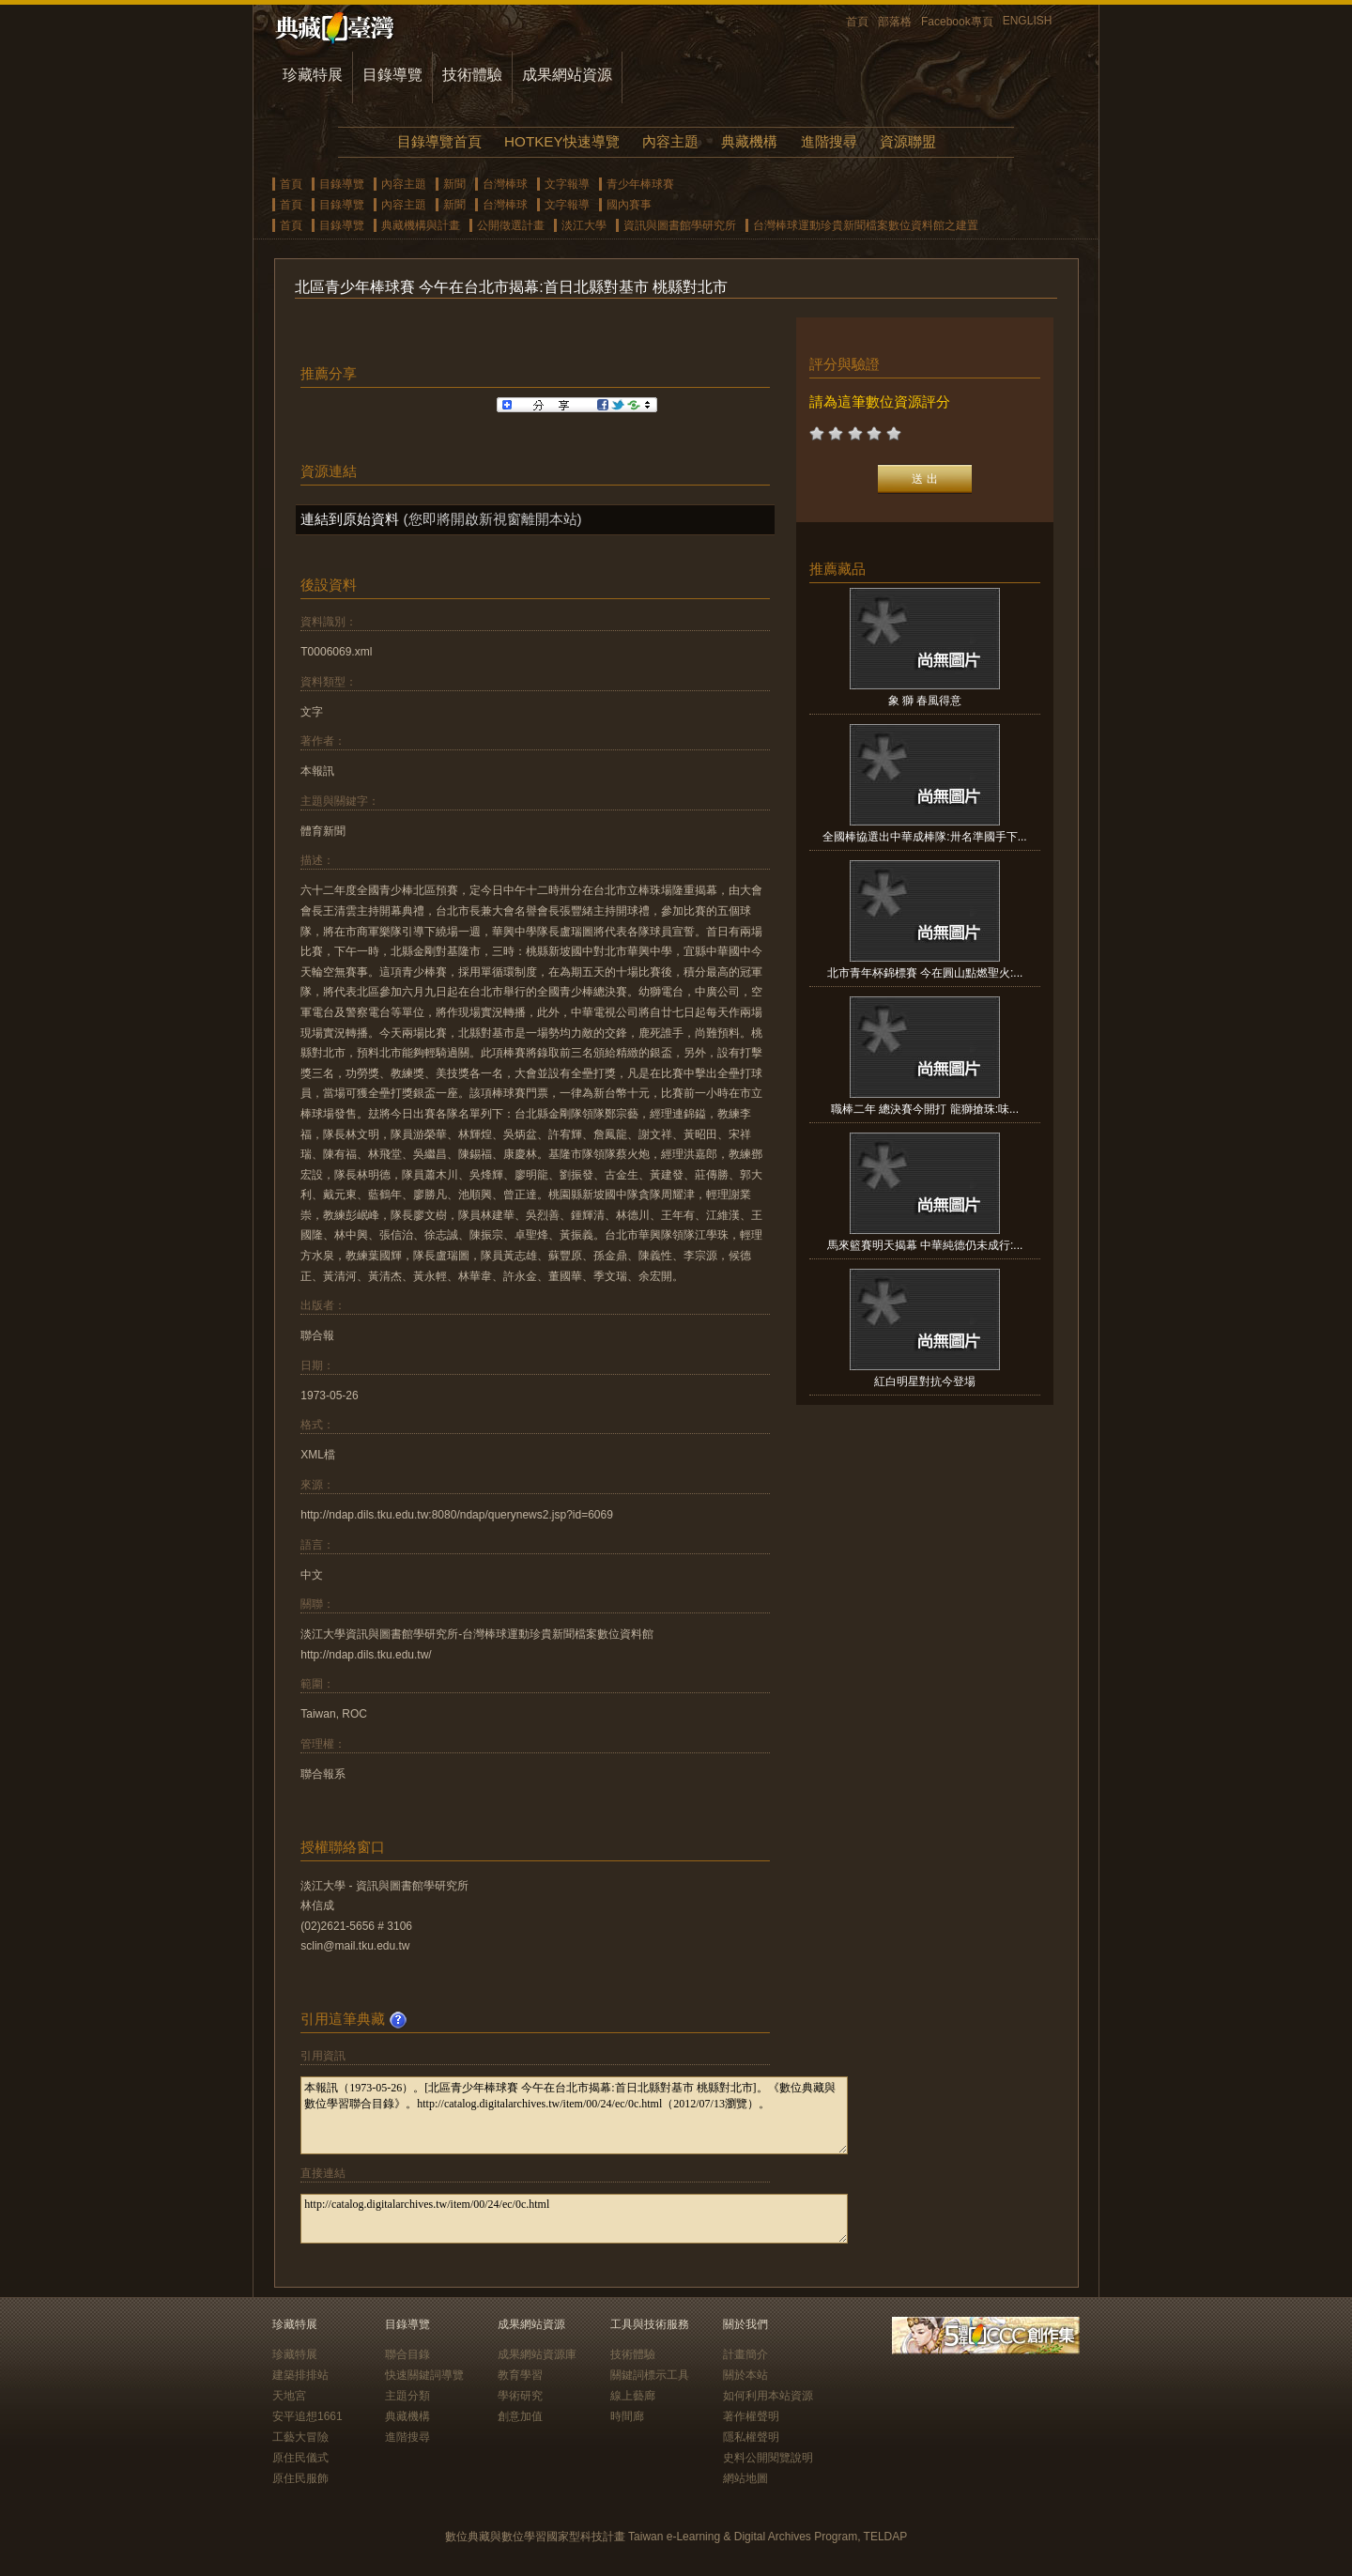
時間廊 (627, 2416)
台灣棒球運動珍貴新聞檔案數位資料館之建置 (865, 225)
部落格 (895, 21)
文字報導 (567, 184)
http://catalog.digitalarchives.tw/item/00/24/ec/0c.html (574, 2219)
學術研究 (520, 2395)
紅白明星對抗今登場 (925, 1381)
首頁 (857, 21)
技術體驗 (472, 75)
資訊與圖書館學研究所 (679, 225)
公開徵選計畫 (511, 225)
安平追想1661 (307, 2416)
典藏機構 (749, 141)
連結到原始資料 (349, 519)
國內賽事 (629, 204)
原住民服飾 (300, 2478)
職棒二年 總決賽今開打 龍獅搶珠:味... (925, 1109)
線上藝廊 (632, 2395)
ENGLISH (1027, 20)
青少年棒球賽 (640, 184)
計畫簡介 (745, 2354)
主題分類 (407, 2395)
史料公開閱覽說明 (768, 2457)
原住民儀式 (300, 2457)
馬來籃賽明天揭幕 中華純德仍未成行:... (925, 1245)
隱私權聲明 (751, 2437)
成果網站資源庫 (537, 2354)
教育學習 (520, 2375)
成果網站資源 (567, 75)
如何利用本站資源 (768, 2395)
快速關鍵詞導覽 (424, 2375)
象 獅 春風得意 (925, 700)
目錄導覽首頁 (439, 141)
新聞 (454, 184)
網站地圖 (745, 2478)
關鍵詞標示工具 (649, 2375)
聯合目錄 (407, 2354)
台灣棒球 (505, 184)
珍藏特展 (313, 75)
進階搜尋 (829, 141)
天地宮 (289, 2395)
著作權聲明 (751, 2416)
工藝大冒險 (300, 2437)
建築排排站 (300, 2375)
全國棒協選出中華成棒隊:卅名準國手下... (924, 836)
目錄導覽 (392, 75)
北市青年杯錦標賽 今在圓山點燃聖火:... (925, 972)
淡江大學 (584, 225)
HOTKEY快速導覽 (561, 141)
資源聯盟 (908, 141)
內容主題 (670, 141)
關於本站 (745, 2375)
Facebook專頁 (957, 21)
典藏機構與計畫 (420, 225)
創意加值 (520, 2416)
